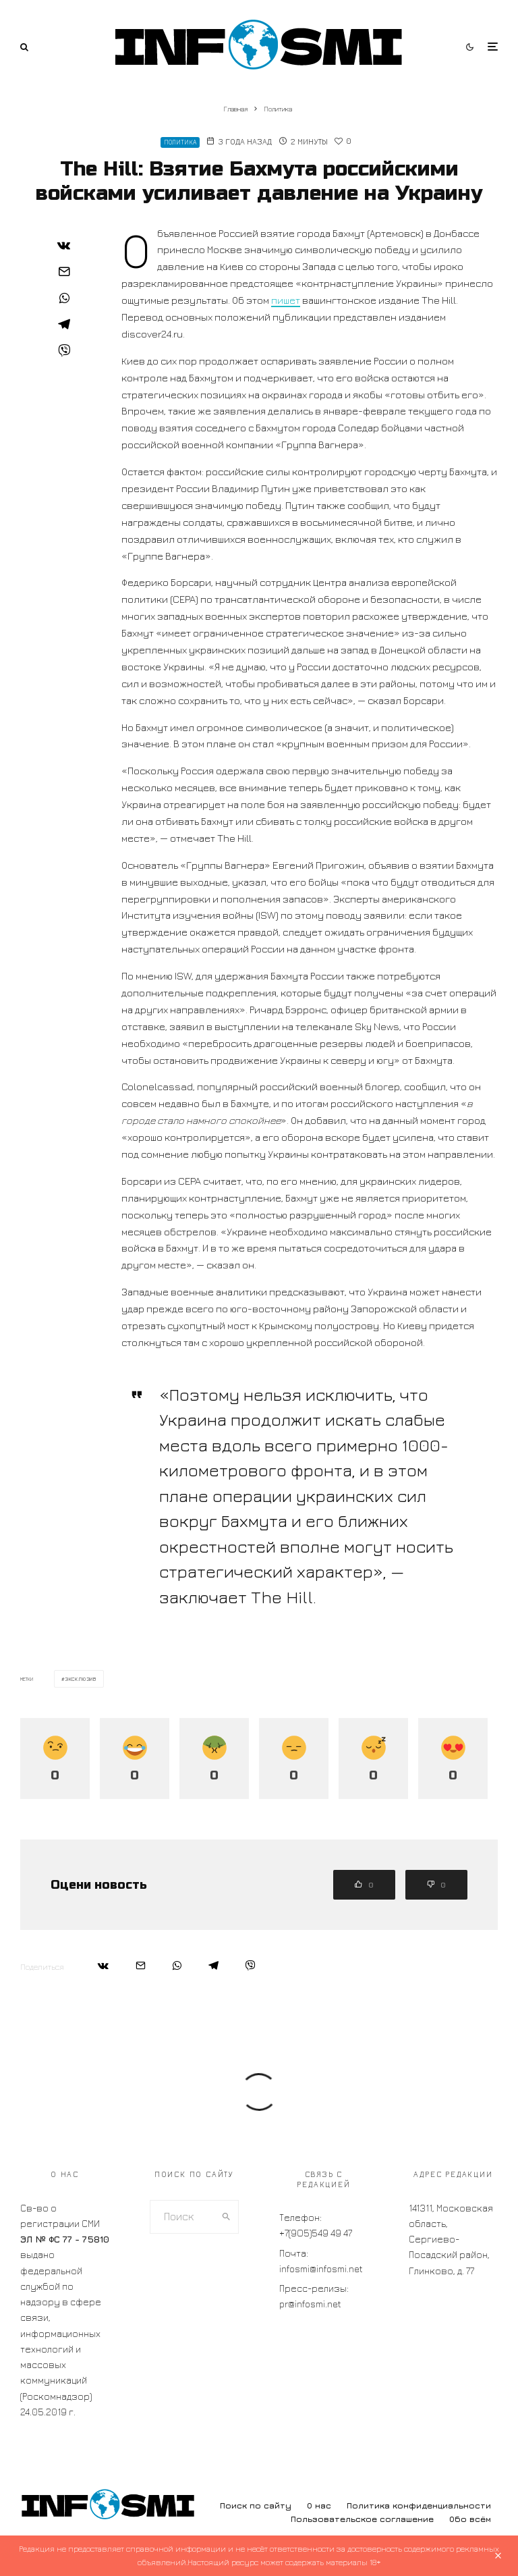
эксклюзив (80, 1678)
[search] (226, 2217)
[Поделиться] (64, 245)
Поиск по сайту (255, 2505)
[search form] (182, 2217)
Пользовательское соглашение (362, 2519)
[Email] (64, 271)
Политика (180, 142)
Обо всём (470, 2519)
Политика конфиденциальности (419, 2505)
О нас (319, 2505)
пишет (285, 300)
